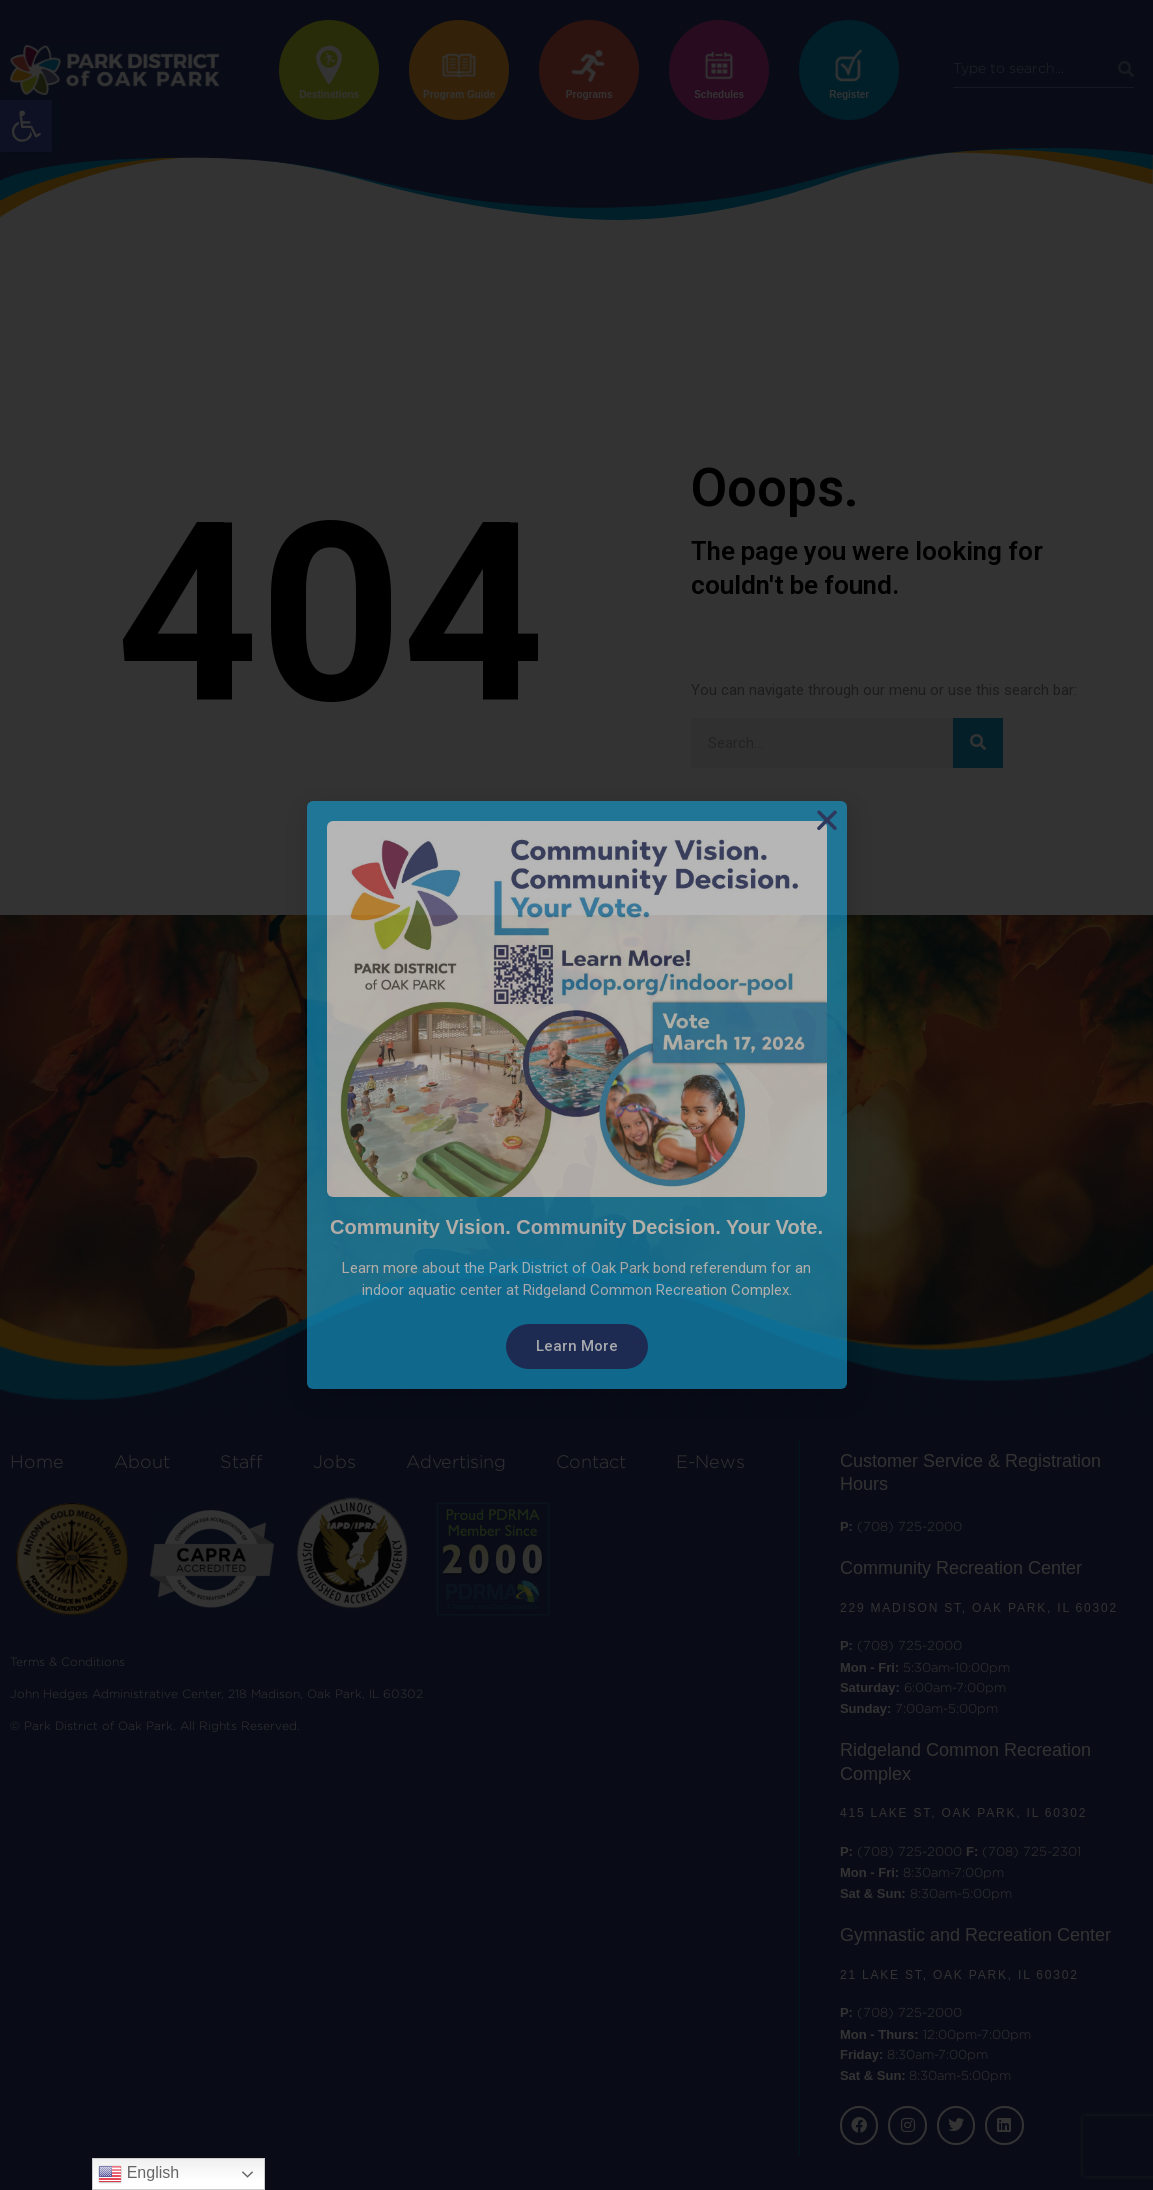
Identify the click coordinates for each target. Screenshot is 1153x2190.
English (138, 2174)
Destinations (329, 94)
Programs (589, 94)
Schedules (719, 94)
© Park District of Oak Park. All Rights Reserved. (155, 1726)
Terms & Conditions (67, 1662)
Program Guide (459, 94)
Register (849, 94)
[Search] (1126, 70)
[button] (26, 126)
